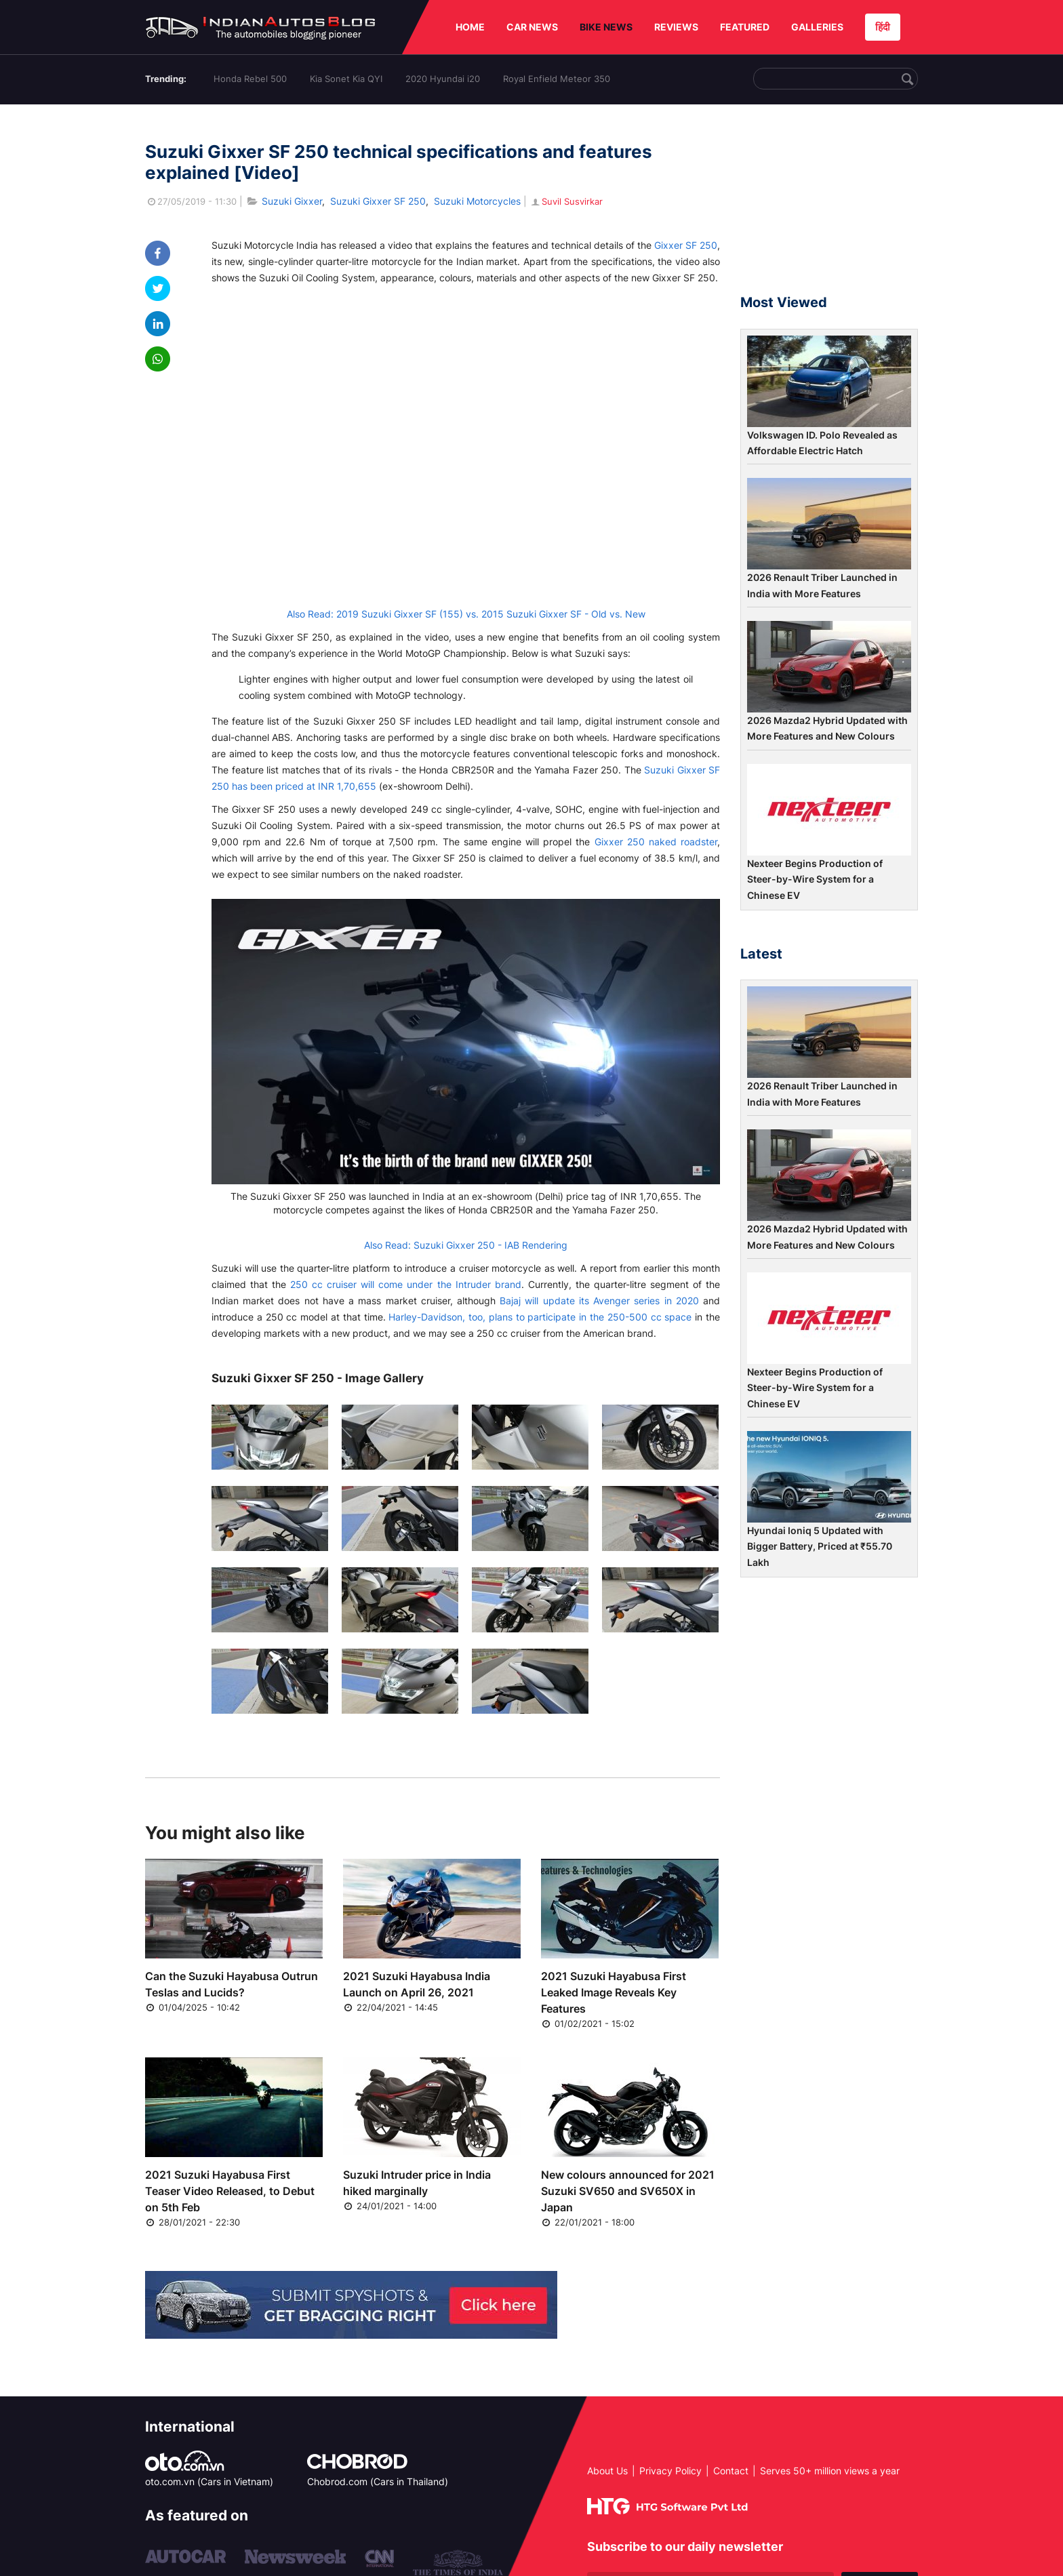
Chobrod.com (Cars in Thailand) (377, 2481)
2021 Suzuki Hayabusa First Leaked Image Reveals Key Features (613, 1992)
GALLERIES (817, 27)
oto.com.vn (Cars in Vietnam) (209, 2481)
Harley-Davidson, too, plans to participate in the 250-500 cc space (539, 1317)
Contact (730, 2470)
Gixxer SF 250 (685, 245)
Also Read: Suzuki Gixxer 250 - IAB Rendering (465, 1245)
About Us (607, 2470)
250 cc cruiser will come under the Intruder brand (405, 1284)
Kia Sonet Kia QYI (346, 78)
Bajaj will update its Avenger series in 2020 (599, 1300)
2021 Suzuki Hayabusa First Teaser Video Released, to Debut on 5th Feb (230, 2191)
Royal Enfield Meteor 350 (556, 78)
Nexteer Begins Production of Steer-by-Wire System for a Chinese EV (815, 879)
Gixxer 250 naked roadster (656, 841)
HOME (470, 27)
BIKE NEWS (606, 27)
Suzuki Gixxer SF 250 (378, 201)
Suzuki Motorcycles (477, 201)
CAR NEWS (532, 27)
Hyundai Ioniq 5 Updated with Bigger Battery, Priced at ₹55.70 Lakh (819, 1546)
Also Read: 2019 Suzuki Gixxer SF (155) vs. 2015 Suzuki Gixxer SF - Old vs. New (466, 614)
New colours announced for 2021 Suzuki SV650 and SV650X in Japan (628, 2191)
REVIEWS (676, 27)
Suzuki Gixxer (292, 201)
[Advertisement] (829, 205)
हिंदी (882, 27)
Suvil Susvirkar (566, 201)
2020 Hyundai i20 (442, 78)
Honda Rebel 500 (250, 78)
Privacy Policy (670, 2470)
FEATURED (744, 27)
